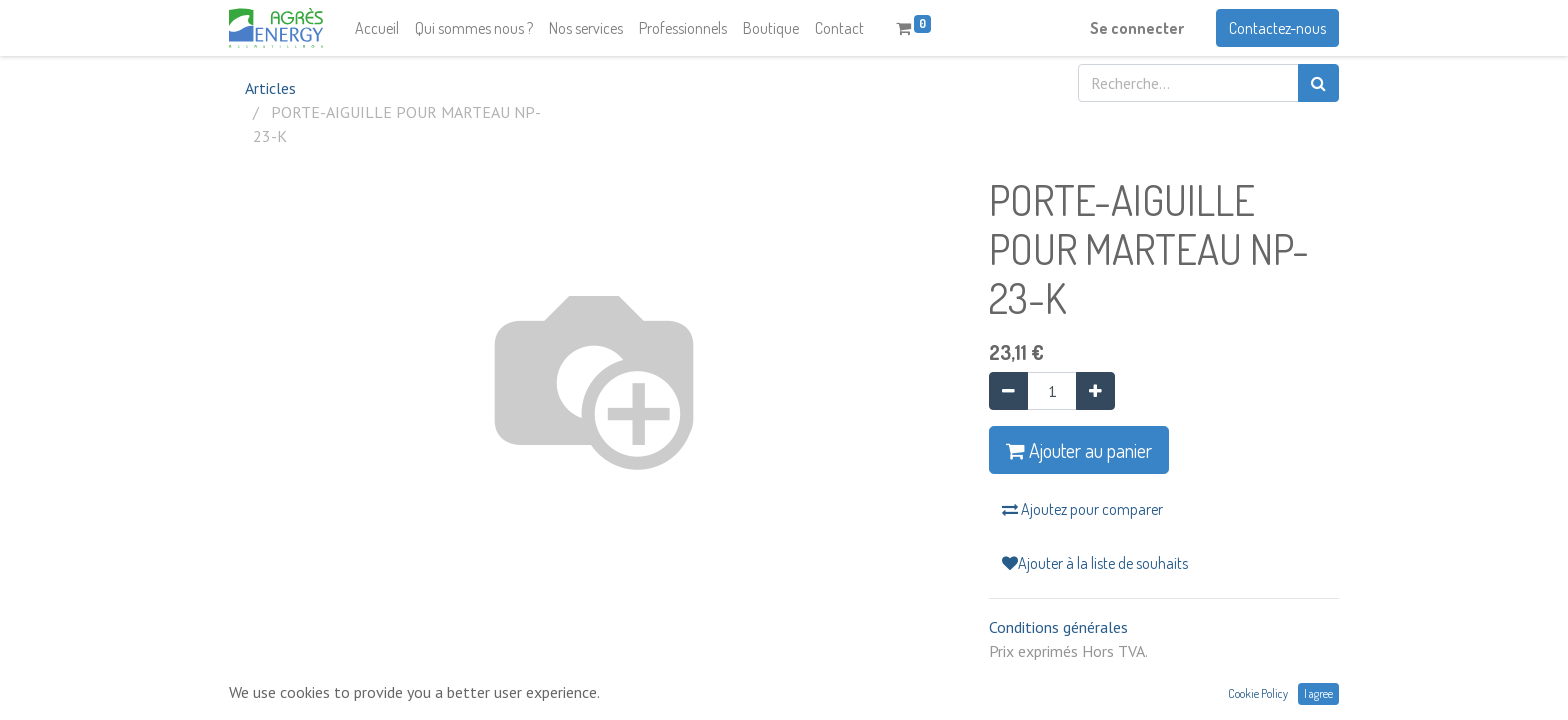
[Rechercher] (1318, 83)
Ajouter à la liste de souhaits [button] (1095, 563)
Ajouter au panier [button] (1079, 450)
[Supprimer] (1008, 391)
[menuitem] (377, 28)
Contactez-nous (1277, 28)
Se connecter (1137, 28)
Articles (270, 88)
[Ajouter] (1095, 391)
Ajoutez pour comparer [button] (1082, 509)
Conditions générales (1058, 627)
